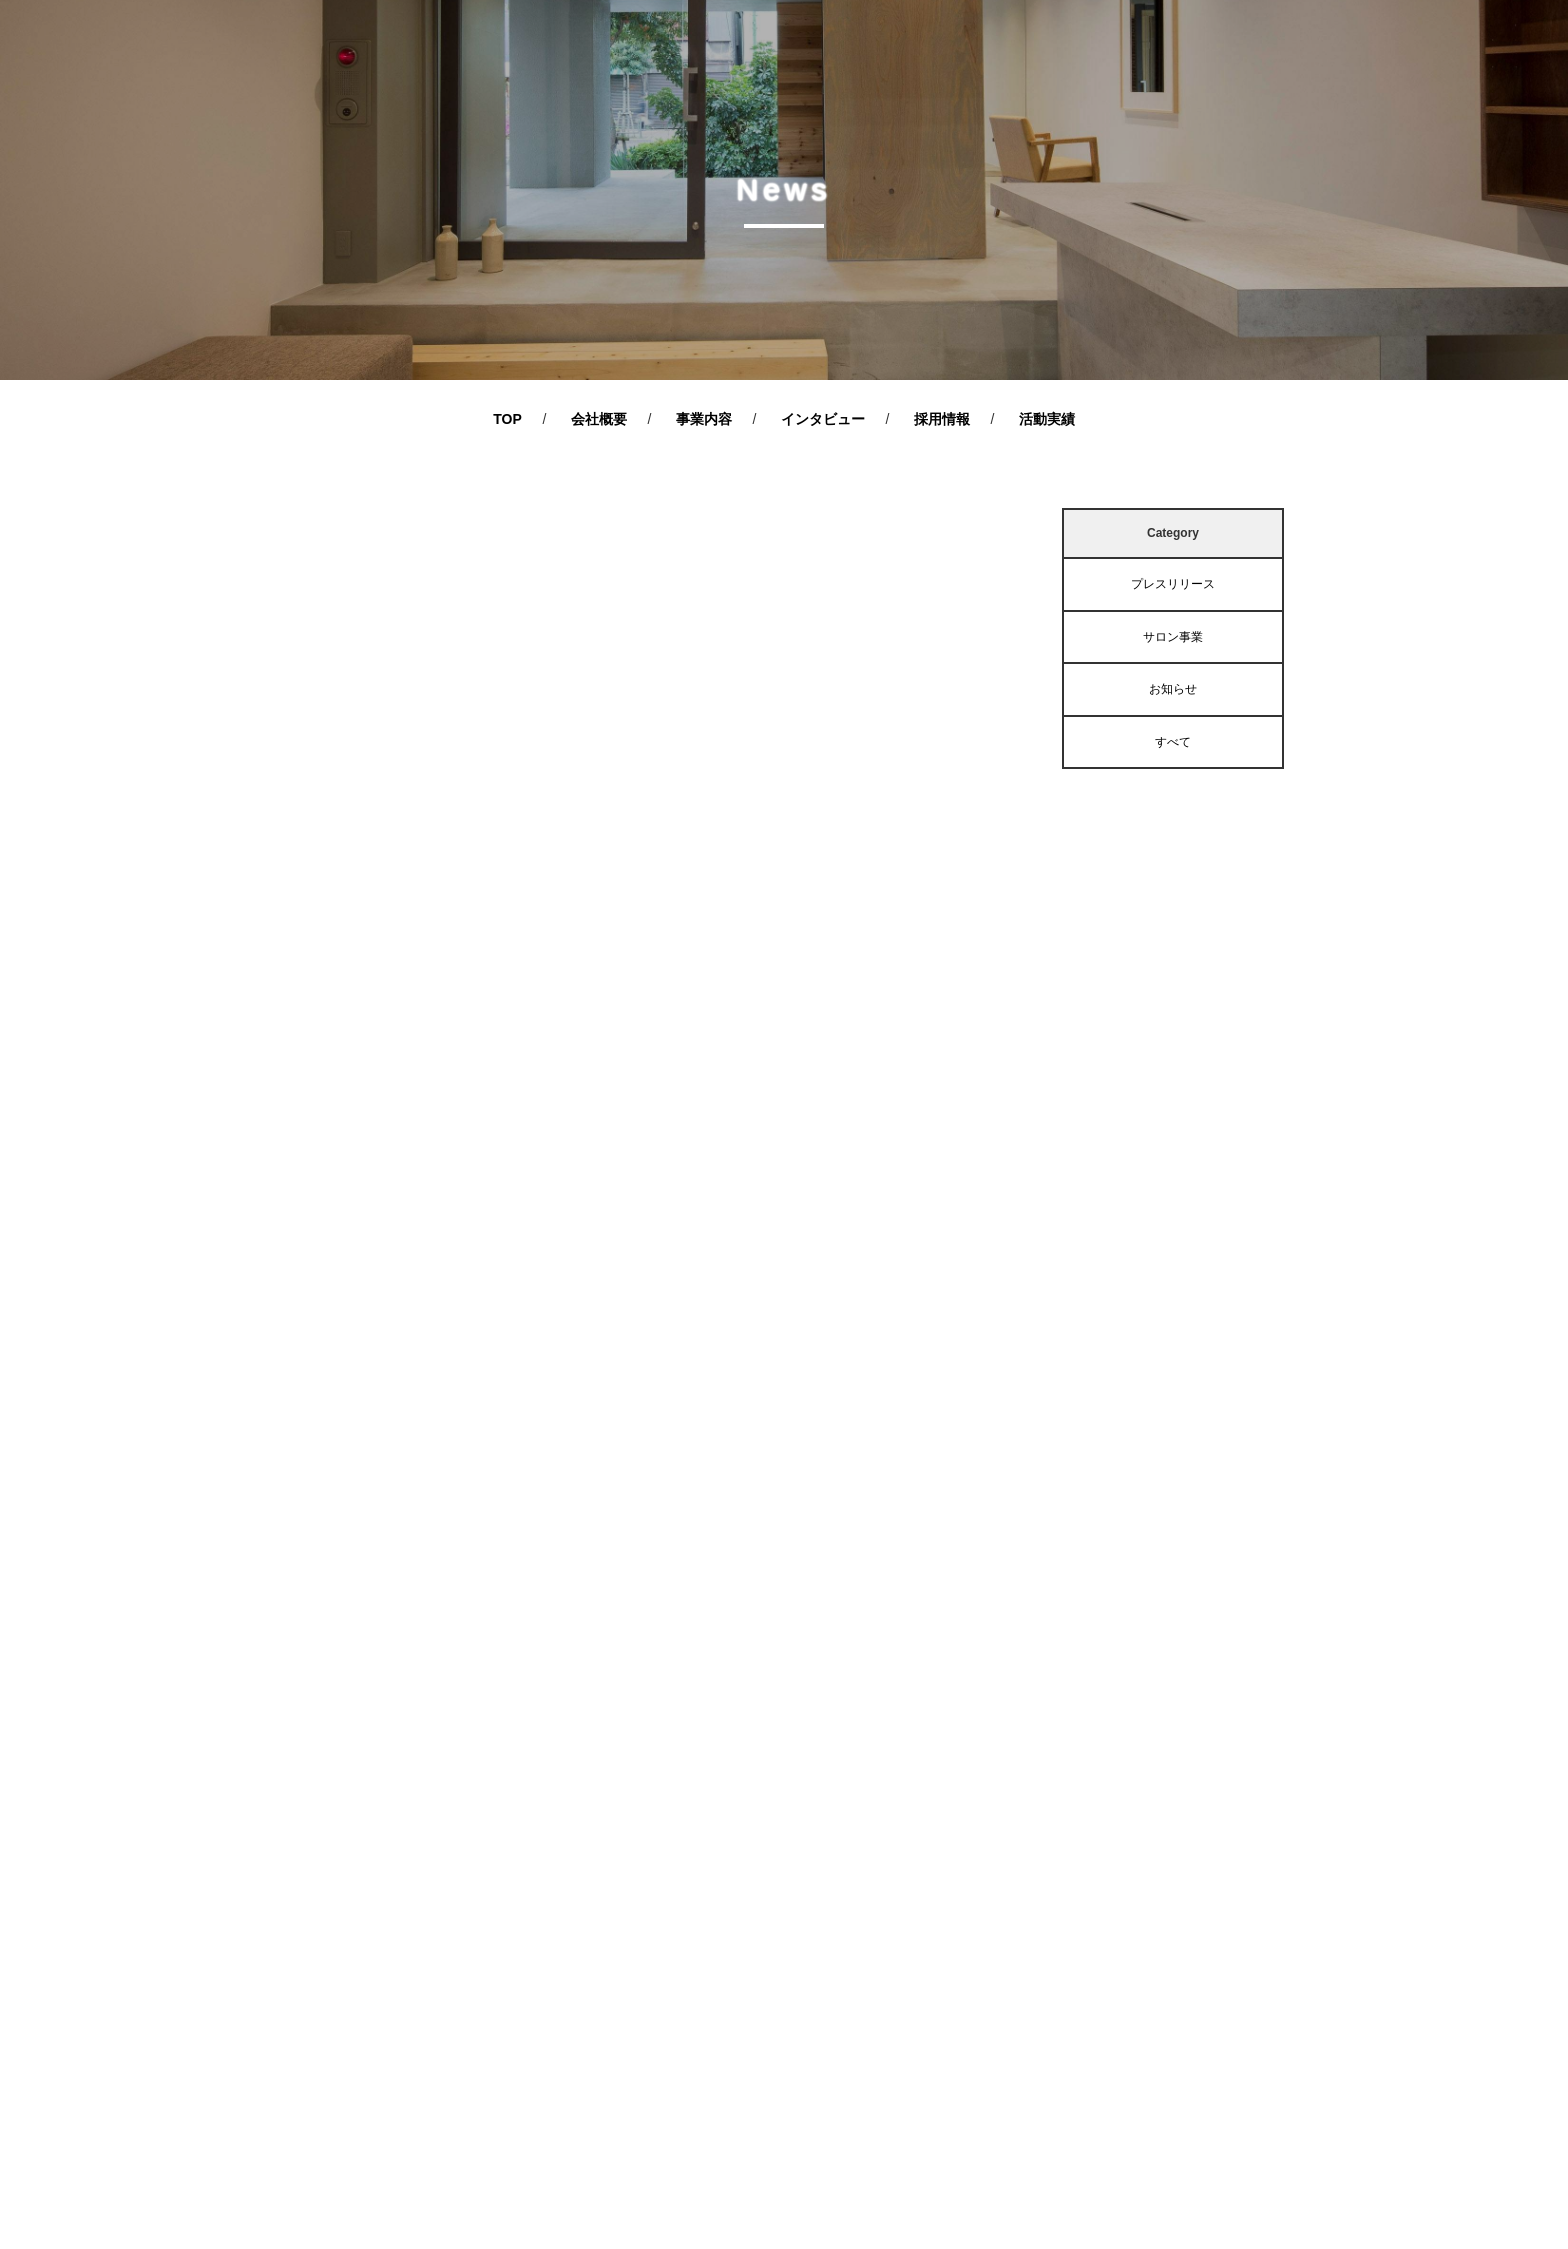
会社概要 (599, 419)
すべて (1173, 742)
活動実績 (1047, 419)
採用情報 (942, 419)
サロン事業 (1173, 637)
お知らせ (1173, 689)
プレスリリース (1173, 584)
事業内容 (704, 419)
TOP (507, 419)
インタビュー (823, 419)
